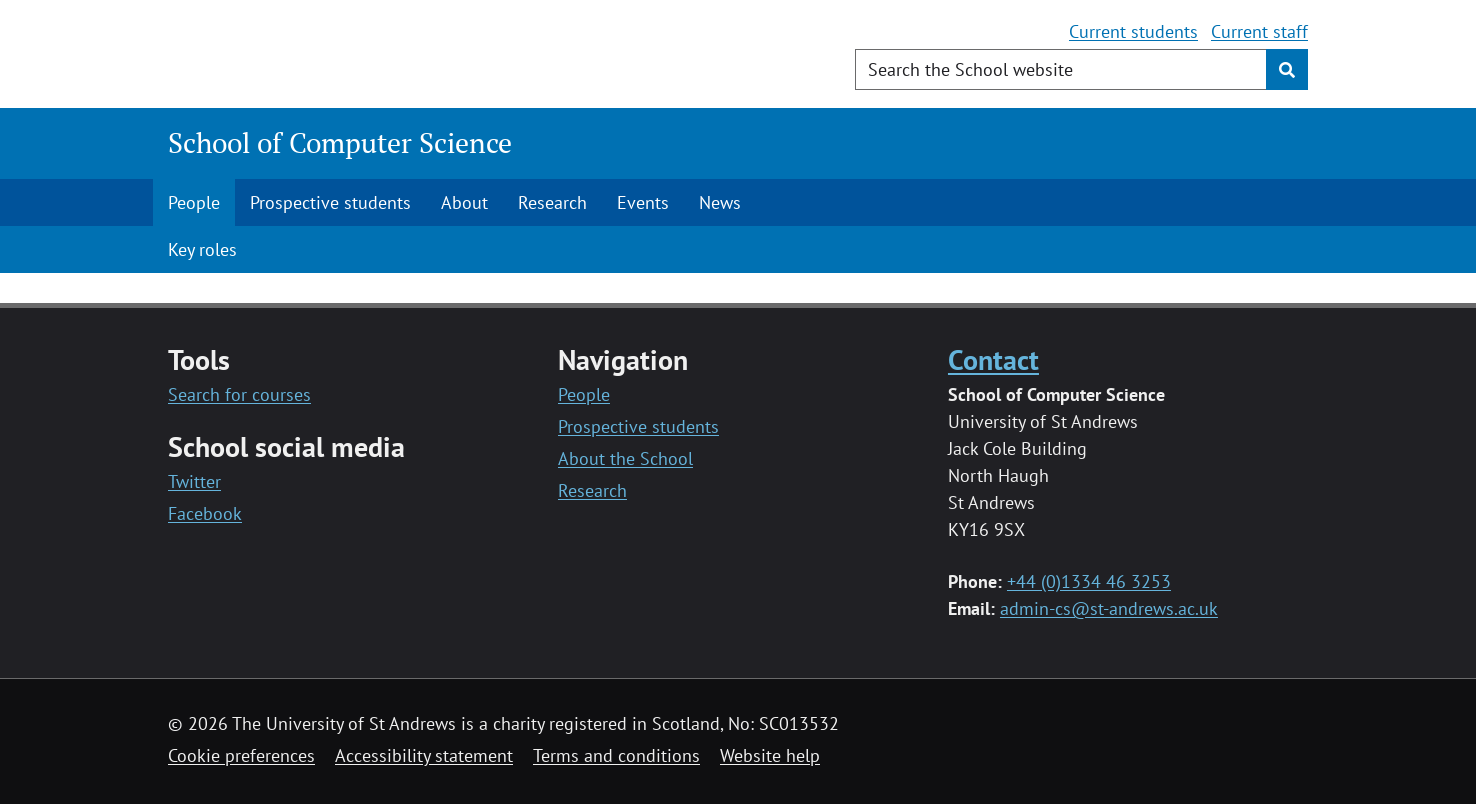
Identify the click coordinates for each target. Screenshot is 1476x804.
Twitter (194, 481)
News (720, 202)
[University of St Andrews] (330, 55)
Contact (993, 359)
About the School (625, 458)
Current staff (1259, 31)
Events (643, 202)
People (194, 202)
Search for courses (239, 394)
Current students (1133, 31)
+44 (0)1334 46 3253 (1089, 581)
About (464, 202)
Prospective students (330, 202)
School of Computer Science (340, 142)
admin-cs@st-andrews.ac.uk (1109, 608)
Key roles (202, 249)
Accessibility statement (424, 755)
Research (552, 202)
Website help (770, 755)
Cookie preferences (241, 755)
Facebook (205, 513)
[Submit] (1287, 69)
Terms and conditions (616, 755)
